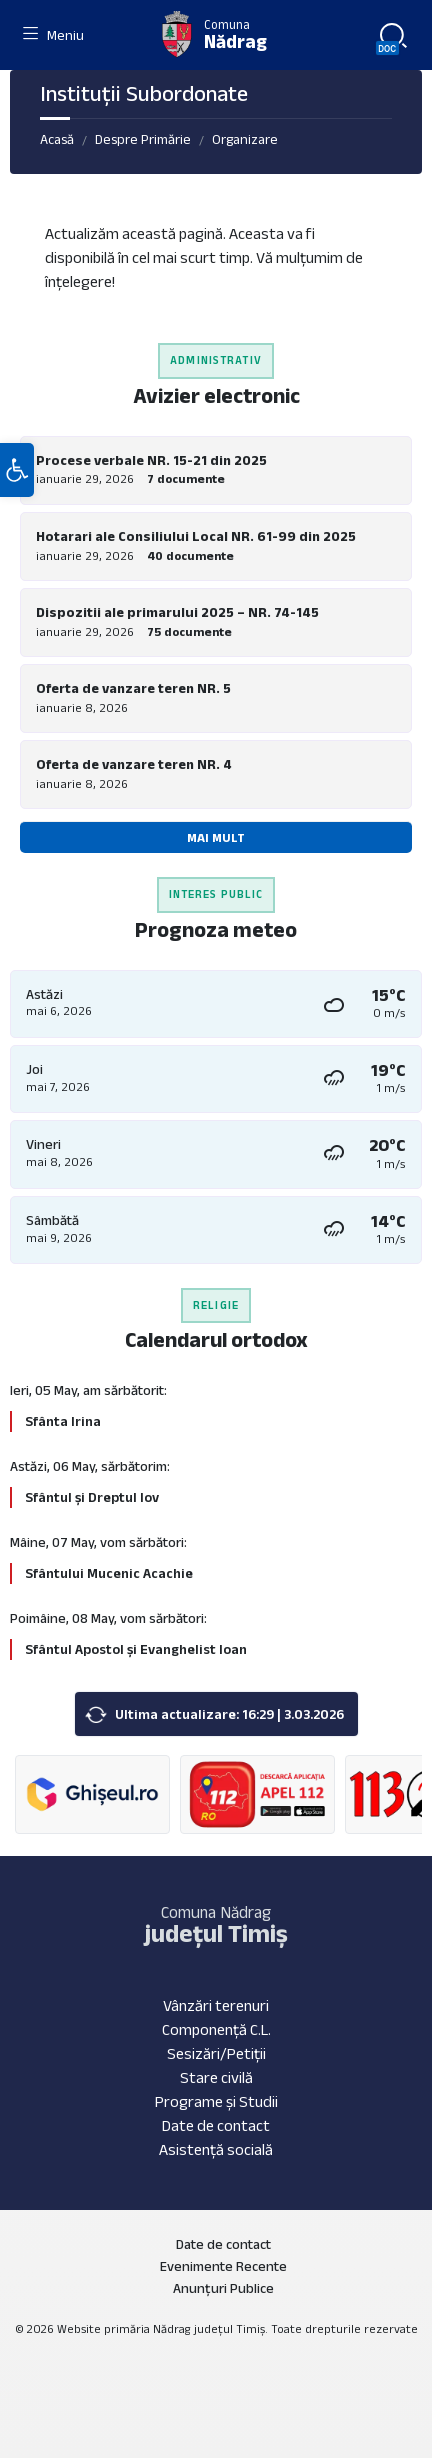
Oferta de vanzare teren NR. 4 (134, 764)
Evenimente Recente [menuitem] (223, 2266)
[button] (17, 470)
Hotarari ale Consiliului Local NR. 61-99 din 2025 (196, 536)
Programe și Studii (216, 2101)
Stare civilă (216, 2077)
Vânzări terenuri (216, 2005)
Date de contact (216, 2125)
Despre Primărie (143, 139)
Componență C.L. (216, 2029)
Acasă (57, 139)
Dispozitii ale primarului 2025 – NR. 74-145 (177, 612)
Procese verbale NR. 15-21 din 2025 (151, 460)
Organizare (245, 139)
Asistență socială (216, 2149)
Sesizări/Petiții (216, 2053)
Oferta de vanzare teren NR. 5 (133, 688)
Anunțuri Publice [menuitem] (223, 2288)
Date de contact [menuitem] (223, 2244)
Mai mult (216, 837)
